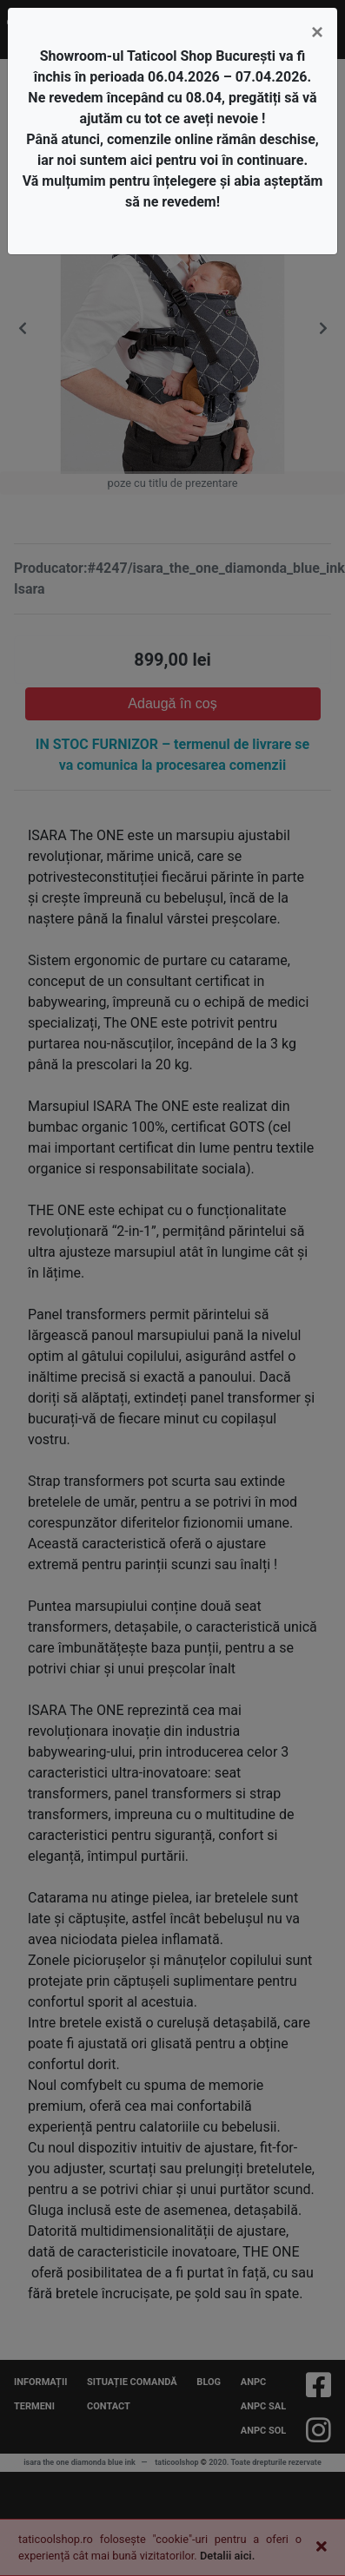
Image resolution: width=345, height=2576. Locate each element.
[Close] (317, 32)
